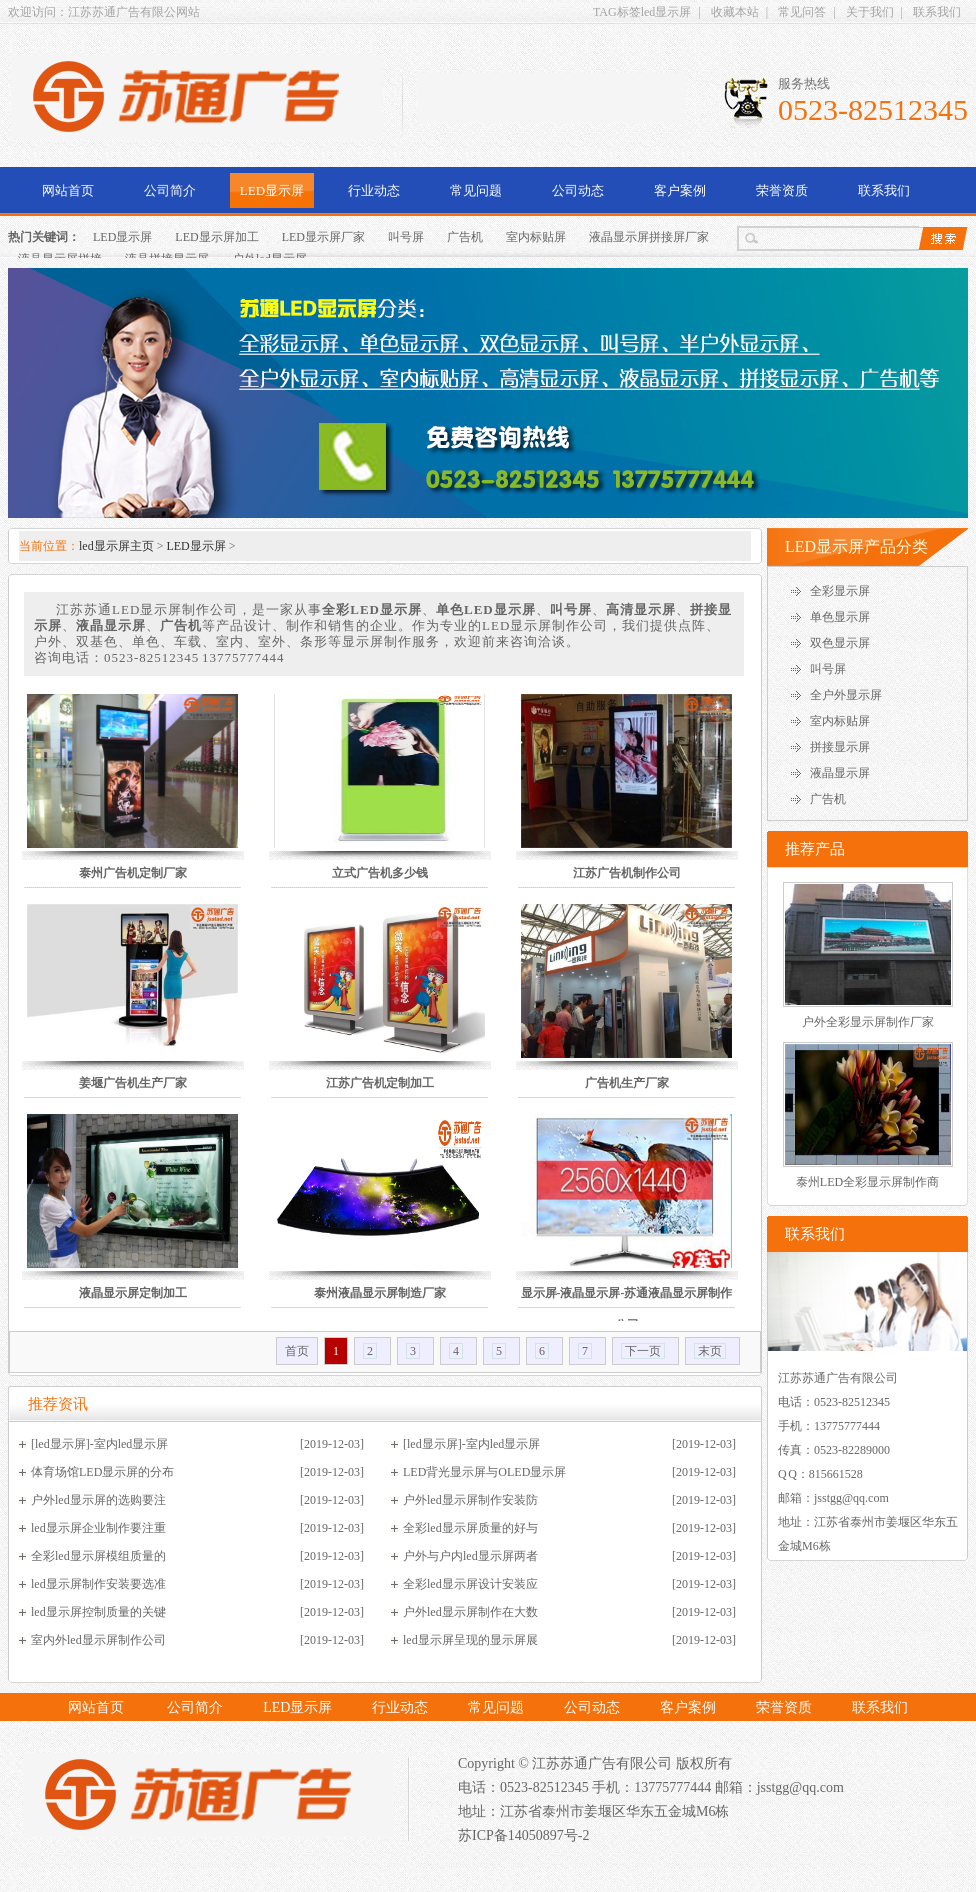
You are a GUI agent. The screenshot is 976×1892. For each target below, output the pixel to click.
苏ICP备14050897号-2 (523, 1835)
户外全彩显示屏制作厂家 (868, 1022)
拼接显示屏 (840, 747)
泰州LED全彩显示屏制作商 (867, 1182)
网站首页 (68, 190)
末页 (710, 1351)
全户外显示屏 (846, 695)
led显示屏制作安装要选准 (98, 1584)
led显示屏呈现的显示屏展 (470, 1640)
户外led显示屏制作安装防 (470, 1500)
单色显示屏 (840, 617)
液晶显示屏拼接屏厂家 (649, 237)
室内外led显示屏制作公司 (98, 1640)
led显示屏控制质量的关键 (98, 1612)
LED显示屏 (272, 190)
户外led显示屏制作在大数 (470, 1612)
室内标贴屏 (536, 237)
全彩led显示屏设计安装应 (470, 1584)
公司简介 (170, 190)
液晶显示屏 (840, 773)
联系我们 (937, 12)
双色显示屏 (840, 643)
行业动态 (374, 190)
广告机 (465, 237)
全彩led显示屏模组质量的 (98, 1556)
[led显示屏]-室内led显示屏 (99, 1444)
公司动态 (578, 190)
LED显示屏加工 (216, 237)
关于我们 (870, 12)
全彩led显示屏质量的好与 (470, 1528)
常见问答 (802, 12)
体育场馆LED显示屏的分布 (102, 1472)
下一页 (643, 1351)
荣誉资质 (782, 190)
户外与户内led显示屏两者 (470, 1556)
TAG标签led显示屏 (642, 12)
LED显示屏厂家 (323, 237)
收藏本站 (735, 12)
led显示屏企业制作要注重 (98, 1528)
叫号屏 (406, 237)
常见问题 (476, 190)
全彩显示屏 (840, 591)
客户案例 (680, 190)
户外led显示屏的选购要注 (98, 1500)
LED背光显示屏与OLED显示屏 (484, 1472)
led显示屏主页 (116, 546)
